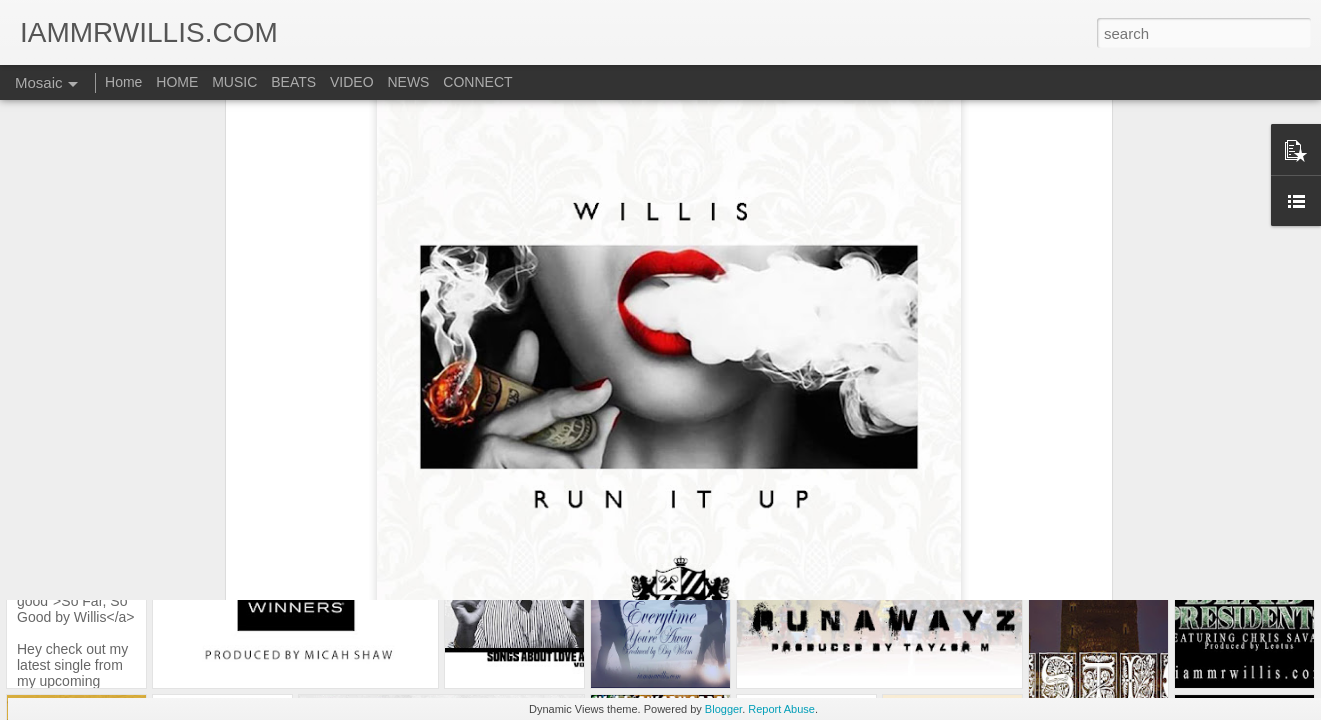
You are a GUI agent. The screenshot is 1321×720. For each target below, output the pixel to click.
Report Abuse (781, 709)
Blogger (723, 709)
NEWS (408, 82)
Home (123, 82)
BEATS (293, 82)
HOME (177, 82)
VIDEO (352, 82)
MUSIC (234, 82)
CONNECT (477, 82)
